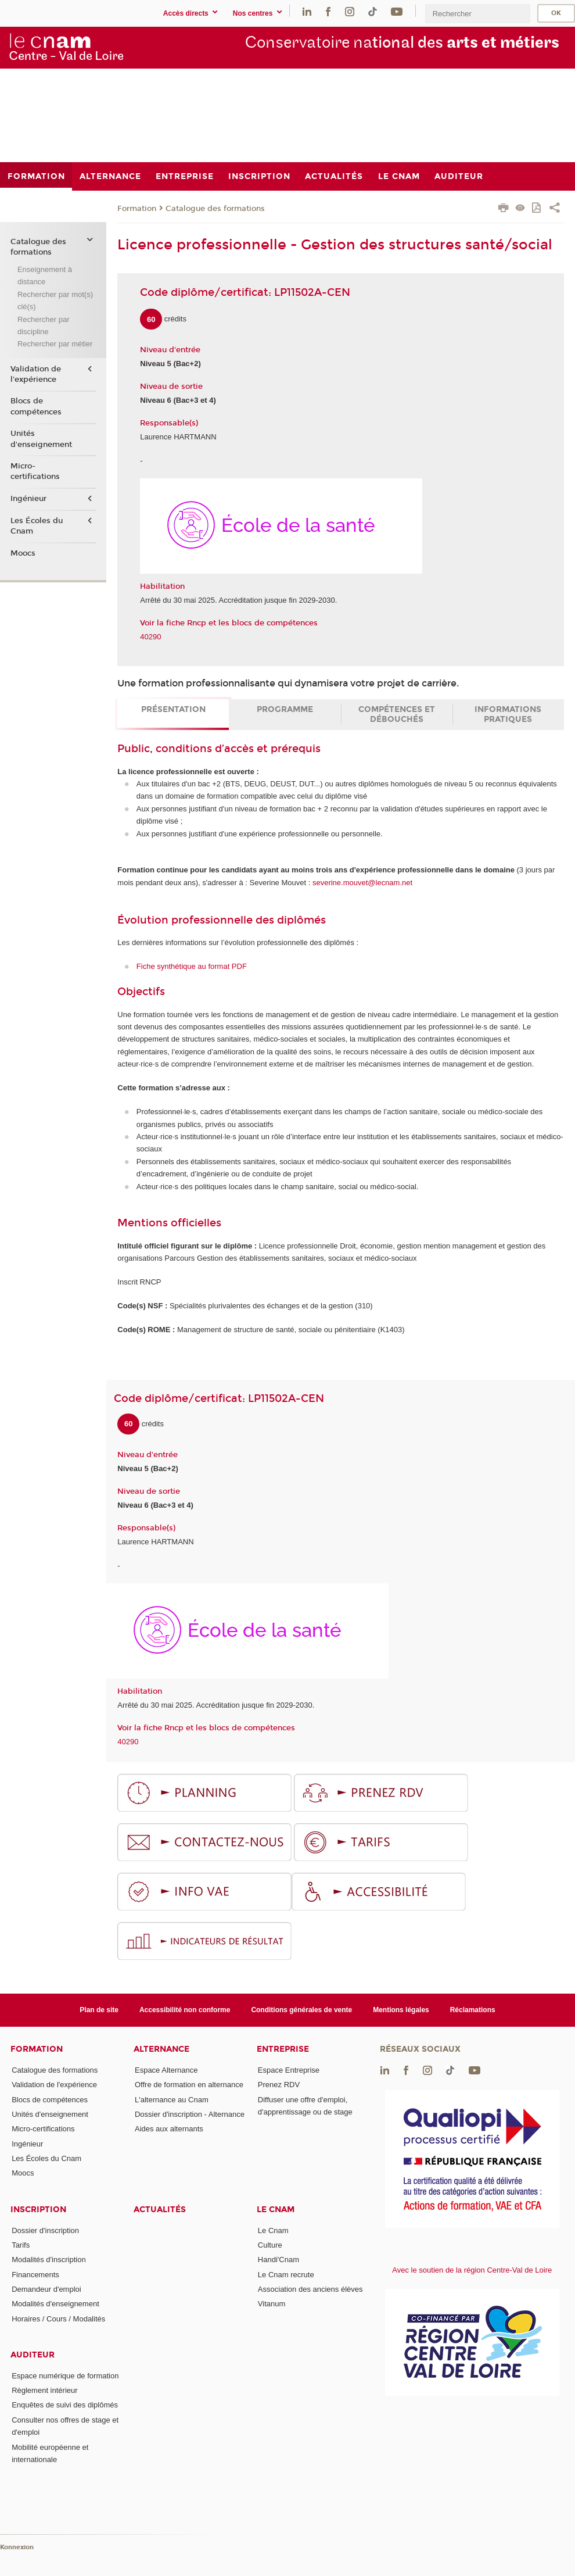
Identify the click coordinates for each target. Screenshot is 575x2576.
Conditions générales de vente (301, 2010)
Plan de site (99, 2010)
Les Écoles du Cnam (36, 526)
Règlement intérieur (44, 2390)
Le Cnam (275, 2209)
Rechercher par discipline (43, 325)
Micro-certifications (35, 471)
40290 (150, 636)
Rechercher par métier (54, 343)
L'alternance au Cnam (172, 2099)
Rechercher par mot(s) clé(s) (55, 300)
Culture (270, 2245)
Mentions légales (401, 2010)
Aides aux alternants (169, 2128)
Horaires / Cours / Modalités (58, 2318)
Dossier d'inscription (45, 2230)
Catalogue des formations (215, 208)
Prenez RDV (279, 2084)
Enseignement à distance (44, 275)
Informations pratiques (508, 714)
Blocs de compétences (36, 406)
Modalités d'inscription (49, 2259)
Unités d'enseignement (41, 439)
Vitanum (271, 2303)
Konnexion (17, 2547)
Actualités (160, 2209)
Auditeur (32, 2355)
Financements (35, 2274)
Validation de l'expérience (35, 374)
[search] (477, 13)
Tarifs (21, 2245)
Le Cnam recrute (286, 2274)
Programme (285, 709)
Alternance (161, 2049)
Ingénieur (28, 498)
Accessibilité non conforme (185, 2010)
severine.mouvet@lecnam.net (362, 882)
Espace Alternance (166, 2070)
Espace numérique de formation (65, 2375)
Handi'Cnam (278, 2259)
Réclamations (472, 2010)
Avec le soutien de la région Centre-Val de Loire (472, 2270)
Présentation (173, 709)
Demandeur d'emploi (46, 2289)
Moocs (22, 553)
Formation (136, 208)
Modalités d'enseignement (55, 2303)
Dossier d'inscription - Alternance (190, 2114)
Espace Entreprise (288, 2070)
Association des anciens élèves (310, 2289)
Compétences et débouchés (396, 714)
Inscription (38, 2209)
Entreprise (283, 2049)
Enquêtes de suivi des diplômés (65, 2404)
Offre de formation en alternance (189, 2084)
